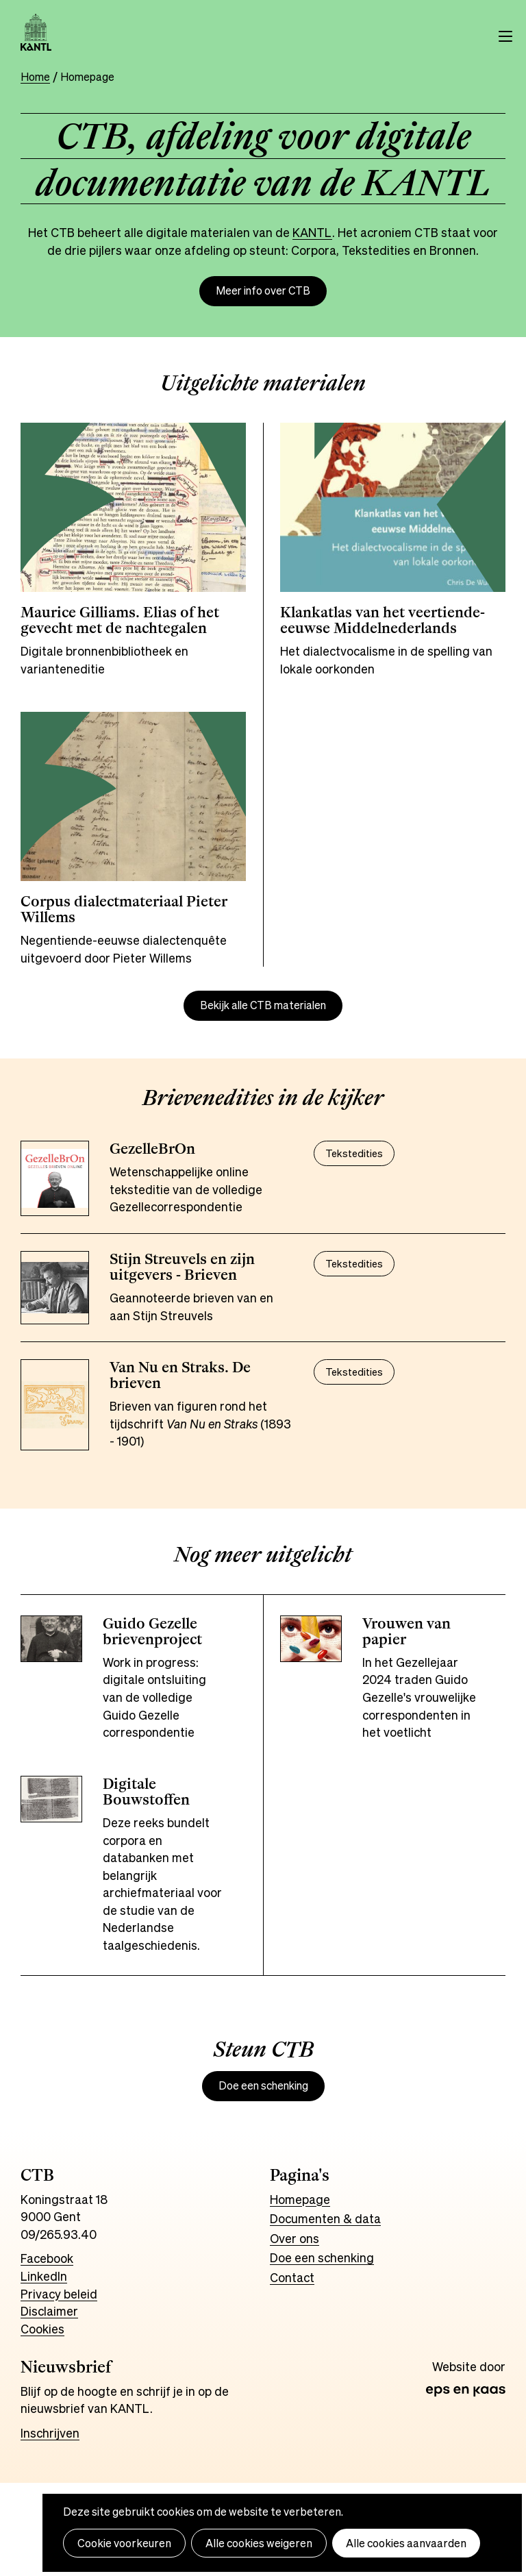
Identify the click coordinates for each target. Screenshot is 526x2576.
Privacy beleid (59, 2293)
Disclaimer (49, 2310)
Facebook (47, 2258)
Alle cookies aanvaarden (406, 2543)
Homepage (300, 2199)
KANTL (312, 232)
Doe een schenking (263, 2085)
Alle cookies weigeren (258, 2543)
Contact (292, 2277)
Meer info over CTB (263, 290)
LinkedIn (44, 2276)
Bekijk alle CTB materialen (263, 1005)
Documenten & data (325, 2218)
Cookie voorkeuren (124, 2543)
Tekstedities (354, 1153)
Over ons (294, 2238)
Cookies (42, 2328)
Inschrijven (50, 2432)
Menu (505, 36)
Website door (468, 2367)
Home (35, 77)
